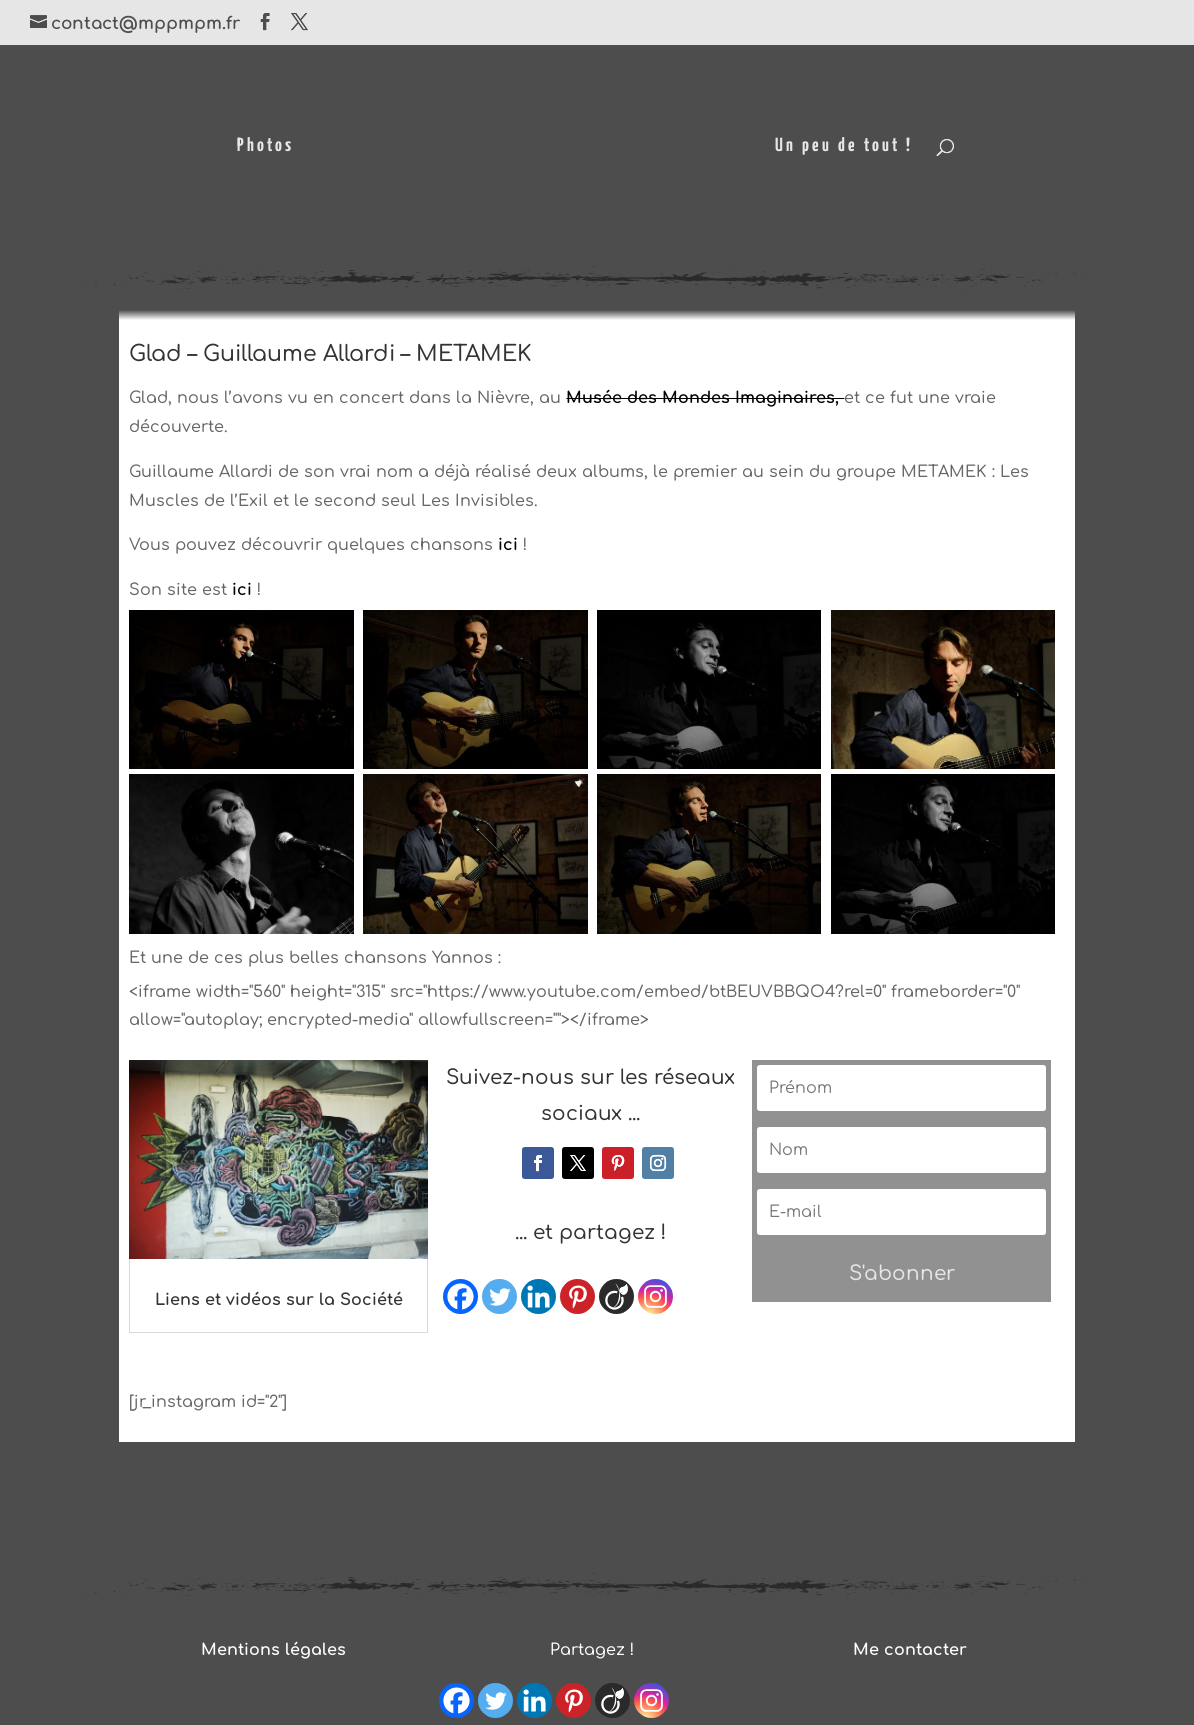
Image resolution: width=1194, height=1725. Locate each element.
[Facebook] (460, 1296)
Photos (265, 147)
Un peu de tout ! (844, 147)
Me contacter (910, 1650)
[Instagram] (655, 1296)
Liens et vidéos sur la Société (279, 1300)
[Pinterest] (577, 1296)
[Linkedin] (538, 1296)
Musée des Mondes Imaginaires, (705, 398)
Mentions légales (273, 1650)
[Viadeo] (616, 1296)
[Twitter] (499, 1296)
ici (508, 545)
